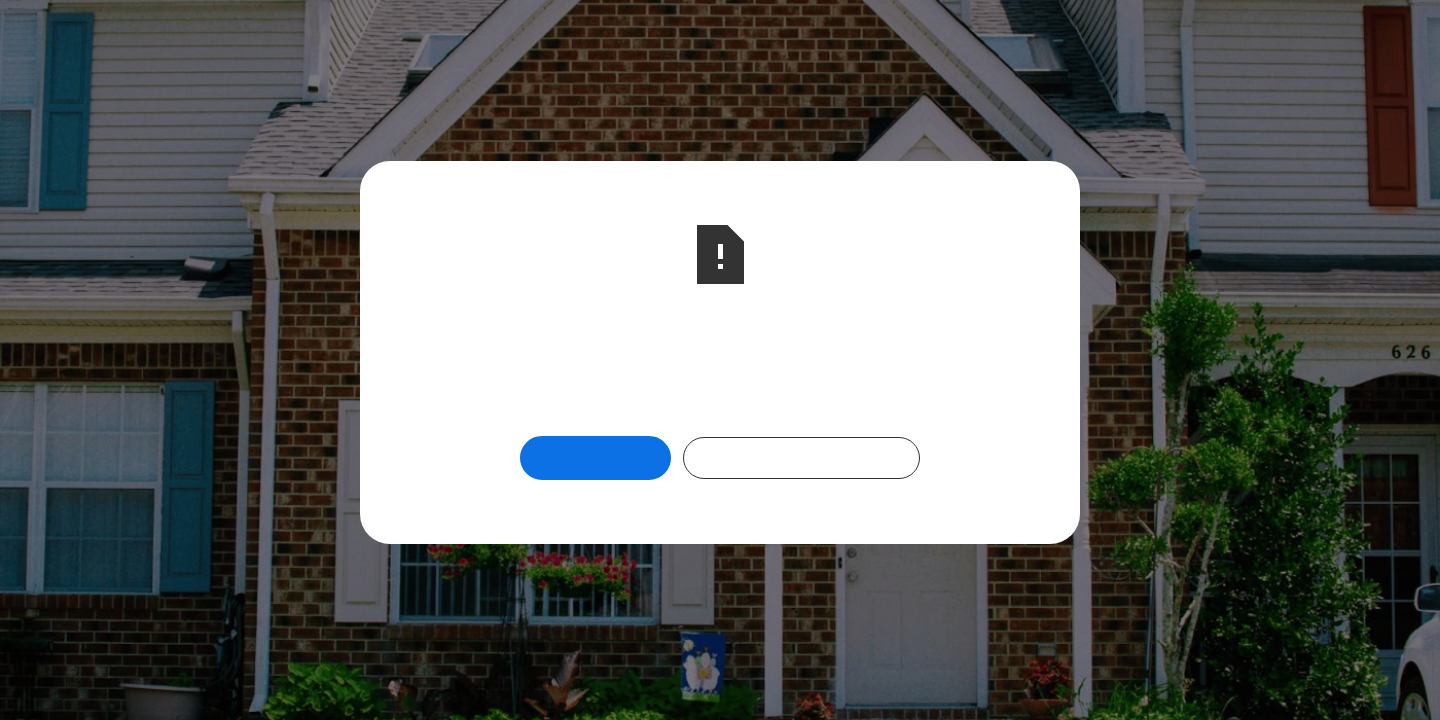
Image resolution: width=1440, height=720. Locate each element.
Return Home (595, 457)
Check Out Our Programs (801, 457)
